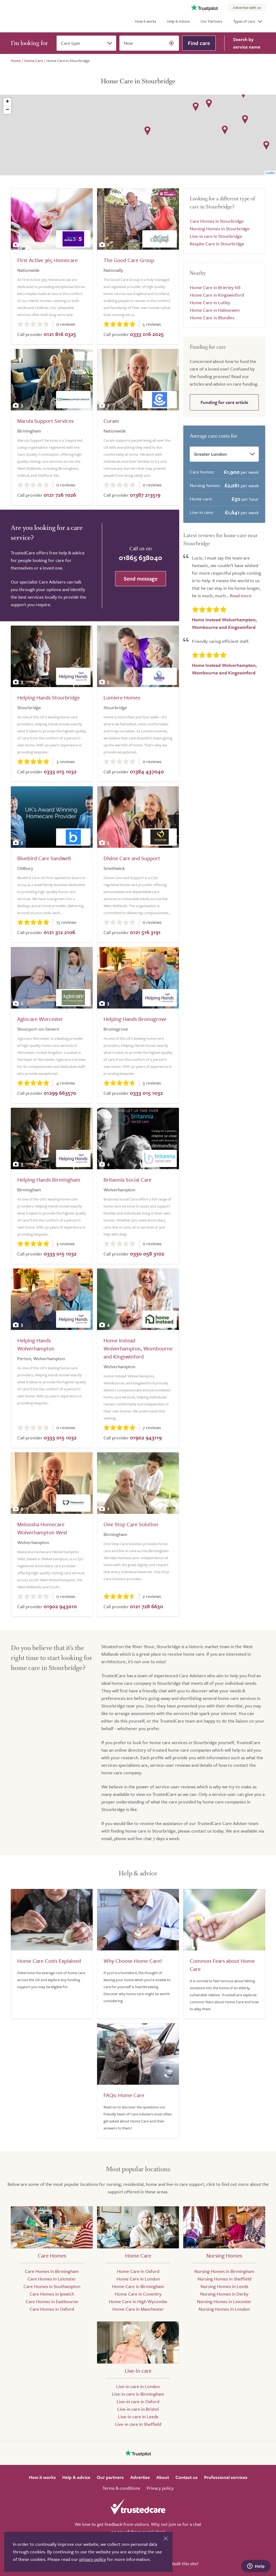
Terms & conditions (121, 2488)
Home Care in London (138, 2278)
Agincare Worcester (40, 1019)
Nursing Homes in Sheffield (224, 2278)
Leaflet (270, 172)
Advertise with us (247, 7)
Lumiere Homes (122, 697)
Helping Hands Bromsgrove (135, 1019)
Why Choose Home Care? (133, 1961)
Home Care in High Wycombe (138, 2301)
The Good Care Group (129, 260)
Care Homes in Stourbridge (217, 221)
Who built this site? (180, 2563)
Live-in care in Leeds (138, 2416)
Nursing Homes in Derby (224, 2293)
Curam (111, 421)
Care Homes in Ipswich (52, 2293)
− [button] (7, 110)
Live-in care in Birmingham (138, 2393)
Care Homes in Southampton (51, 2286)
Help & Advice (178, 21)
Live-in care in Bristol (138, 2409)
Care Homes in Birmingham (52, 2271)
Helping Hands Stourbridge (48, 697)
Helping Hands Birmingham (48, 1180)
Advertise (140, 2477)
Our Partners (211, 21)
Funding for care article (224, 402)
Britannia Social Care (127, 1180)
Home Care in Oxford (138, 2271)
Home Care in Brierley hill (215, 287)
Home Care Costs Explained (49, 1961)
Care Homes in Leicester (51, 2278)
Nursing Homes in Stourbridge (220, 228)
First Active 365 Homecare (47, 260)
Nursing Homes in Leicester (224, 2301)
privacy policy (92, 2559)
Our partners (110, 2477)
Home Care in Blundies (212, 317)
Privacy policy (160, 2488)
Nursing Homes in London (224, 2309)
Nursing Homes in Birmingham (224, 2271)
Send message (140, 578)
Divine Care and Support (132, 858)
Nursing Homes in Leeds (224, 2286)
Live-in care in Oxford (138, 2401)
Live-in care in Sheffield (138, 2424)
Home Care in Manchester (138, 2309)
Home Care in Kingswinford (217, 294)
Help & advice (76, 2477)
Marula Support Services (45, 421)
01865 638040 (140, 557)
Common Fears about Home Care (222, 1965)
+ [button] (7, 102)
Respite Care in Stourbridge (217, 243)
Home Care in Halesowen (215, 310)
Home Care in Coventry (138, 2293)
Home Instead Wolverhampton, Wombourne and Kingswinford (138, 1348)
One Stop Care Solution (131, 1524)
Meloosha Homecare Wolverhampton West (42, 1528)
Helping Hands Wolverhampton (35, 1344)
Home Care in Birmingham (138, 2286)
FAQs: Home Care (124, 2095)
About (162, 2477)
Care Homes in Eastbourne (52, 2301)
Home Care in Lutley (210, 302)
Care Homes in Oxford (52, 2309)
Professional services (225, 2477)
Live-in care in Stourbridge (216, 236)
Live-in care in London (138, 2386)
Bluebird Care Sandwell (44, 858)
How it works (145, 21)
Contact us (186, 2477)
